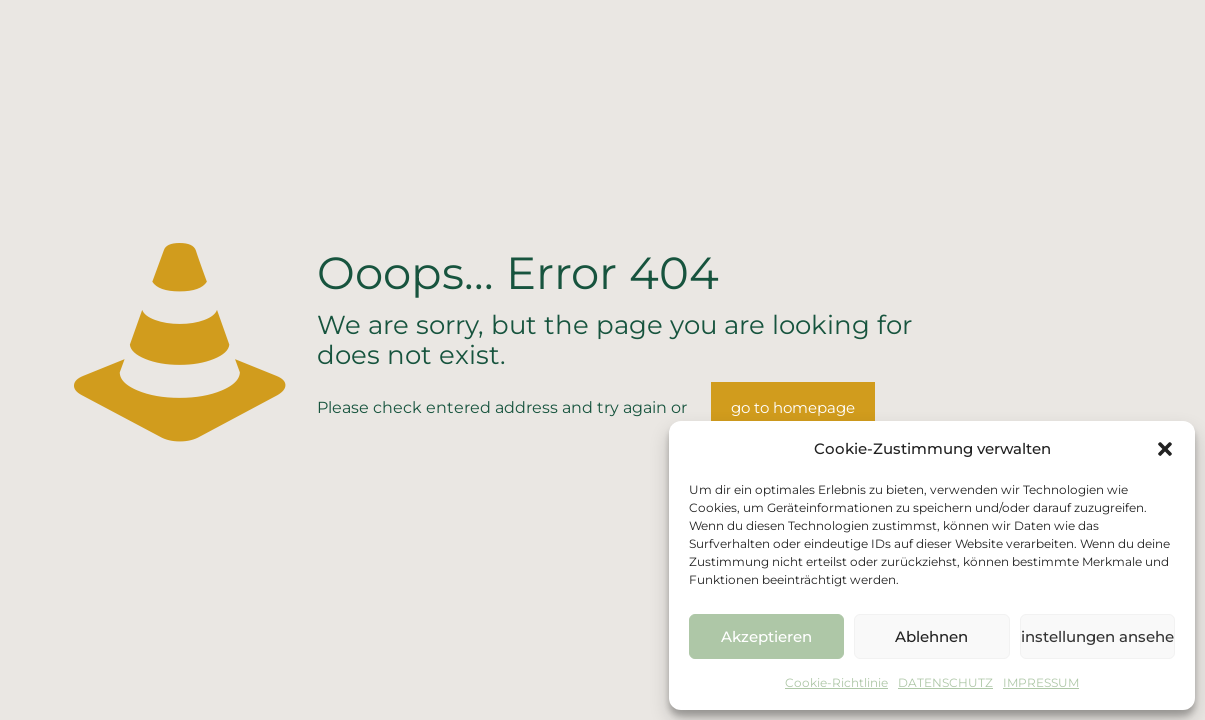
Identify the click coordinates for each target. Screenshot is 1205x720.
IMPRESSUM (1041, 682)
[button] (1165, 449)
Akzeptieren (766, 636)
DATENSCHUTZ (945, 682)
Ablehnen (931, 636)
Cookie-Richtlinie (836, 682)
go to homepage (793, 407)
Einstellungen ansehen (1097, 636)
